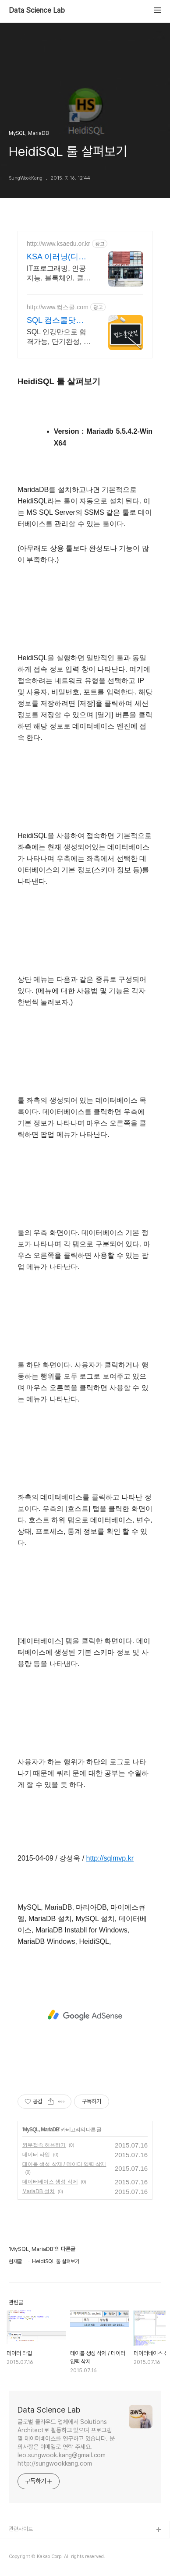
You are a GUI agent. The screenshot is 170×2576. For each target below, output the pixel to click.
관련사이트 (21, 2529)
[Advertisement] (85, 2015)
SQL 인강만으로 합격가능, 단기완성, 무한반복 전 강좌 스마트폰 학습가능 (59, 337)
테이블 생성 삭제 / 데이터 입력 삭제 (64, 2164)
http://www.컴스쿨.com (58, 307)
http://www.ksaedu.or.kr (58, 243)
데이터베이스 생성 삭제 (50, 2182)
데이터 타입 (36, 2154)
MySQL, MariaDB (41, 2130)
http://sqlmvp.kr (110, 1858)
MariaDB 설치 (38, 2191)
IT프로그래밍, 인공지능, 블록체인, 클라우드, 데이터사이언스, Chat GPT (59, 274)
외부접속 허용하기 (44, 2145)
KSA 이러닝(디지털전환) (56, 257)
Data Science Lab (37, 10)
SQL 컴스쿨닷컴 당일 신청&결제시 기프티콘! (58, 321)
